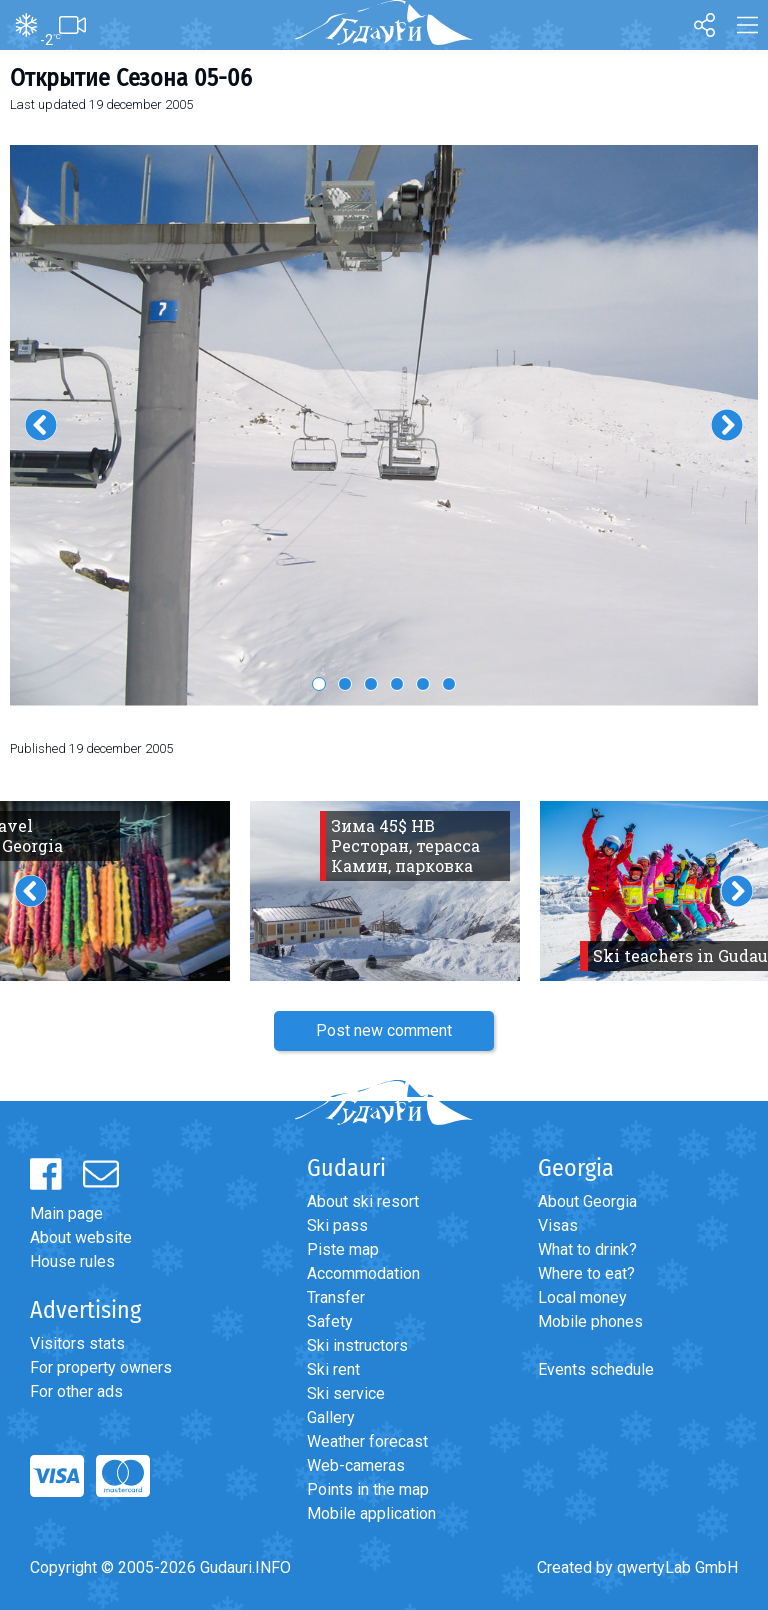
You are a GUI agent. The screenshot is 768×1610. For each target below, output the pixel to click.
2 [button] (345, 684)
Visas (558, 1225)
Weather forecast (367, 1441)
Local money (582, 1297)
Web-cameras (356, 1465)
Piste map (343, 1249)
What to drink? (587, 1249)
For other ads (76, 1391)
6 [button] (449, 684)
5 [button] (423, 684)
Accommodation (363, 1273)
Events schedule (596, 1369)
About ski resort (363, 1201)
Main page (66, 1213)
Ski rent (333, 1369)
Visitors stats (77, 1343)
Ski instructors (357, 1345)
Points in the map (368, 1489)
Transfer (336, 1297)
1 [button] (319, 684)
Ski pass (337, 1225)
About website (81, 1237)
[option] (384, 425)
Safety (330, 1321)
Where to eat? (586, 1273)
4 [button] (397, 684)
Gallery (331, 1417)
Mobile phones (590, 1321)
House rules (72, 1261)
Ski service (346, 1393)
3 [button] (371, 684)
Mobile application (371, 1513)
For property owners (101, 1367)
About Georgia (587, 1201)
